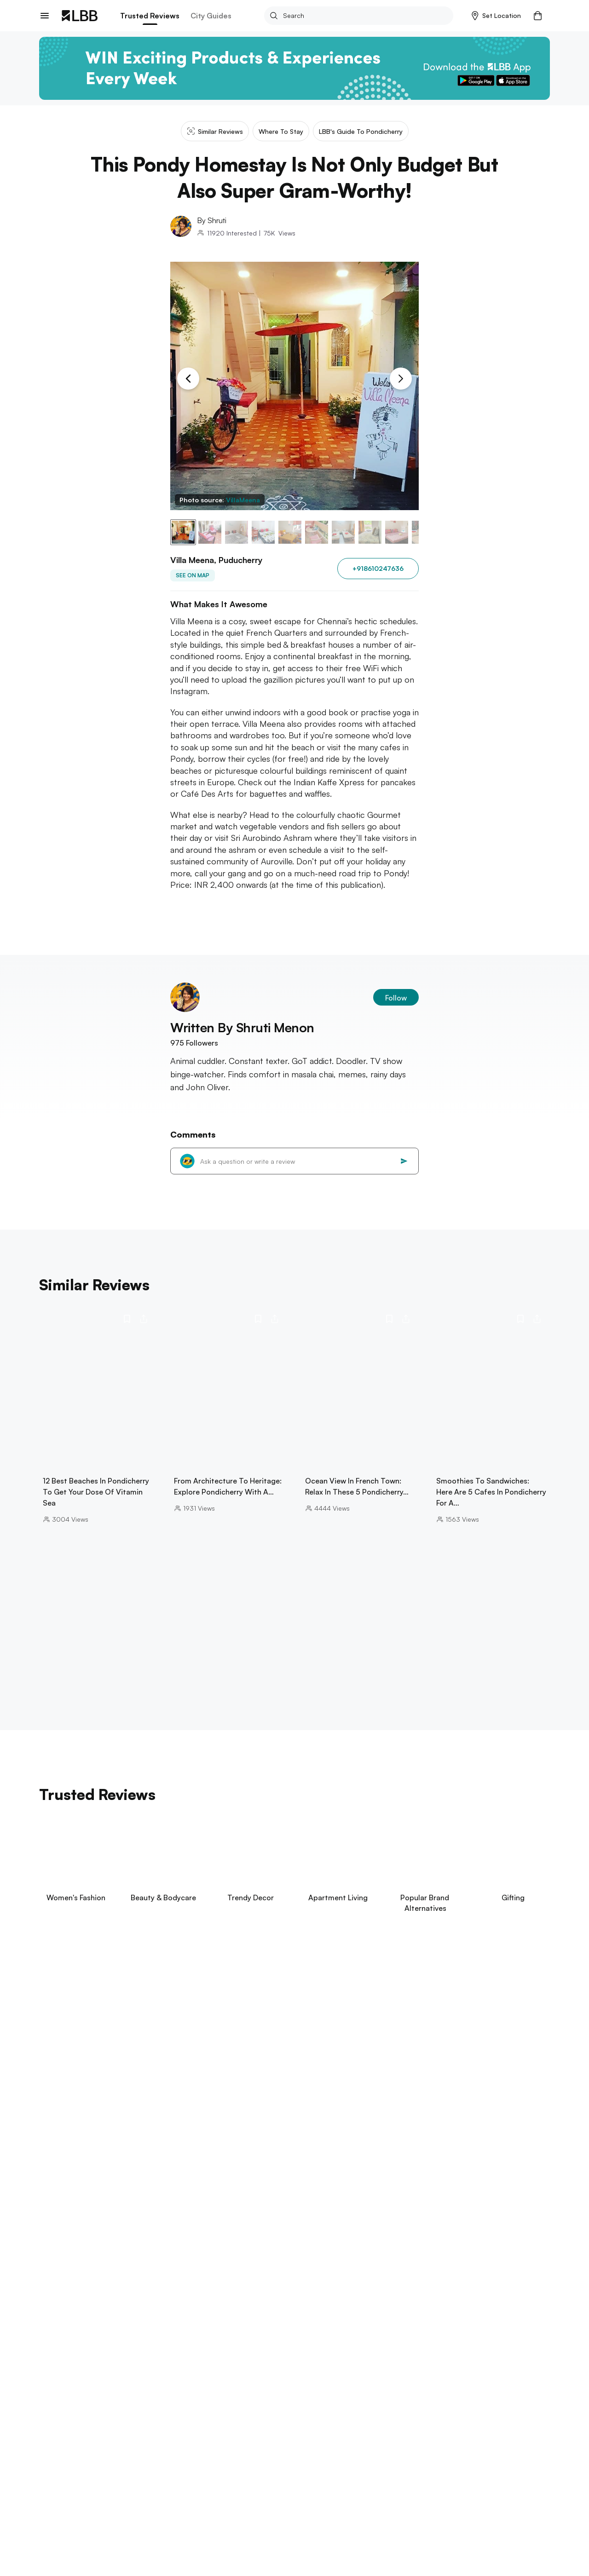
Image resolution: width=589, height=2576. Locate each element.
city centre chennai (339, 2526)
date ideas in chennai (369, 2545)
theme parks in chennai (159, 2506)
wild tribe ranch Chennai (115, 2535)
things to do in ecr (295, 2545)
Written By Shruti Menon (242, 1027)
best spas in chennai (240, 2506)
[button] (496, 15)
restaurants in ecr (376, 2516)
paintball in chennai (368, 2535)
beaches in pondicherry (76, 2506)
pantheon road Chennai (113, 2526)
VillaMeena (243, 500)
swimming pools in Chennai (325, 2506)
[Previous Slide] (188, 379)
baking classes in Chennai (456, 2516)
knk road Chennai (268, 2526)
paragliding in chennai (292, 2535)
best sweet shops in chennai (209, 2545)
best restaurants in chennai (119, 2516)
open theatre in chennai (114, 2545)
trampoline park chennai (416, 2506)
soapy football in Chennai (206, 2535)
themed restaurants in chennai (430, 2526)
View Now (101, 2071)
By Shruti (211, 220)
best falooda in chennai (452, 2545)
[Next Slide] (401, 379)
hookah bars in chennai (446, 2535)
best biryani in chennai (209, 2516)
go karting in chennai (195, 2526)
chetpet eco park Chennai (296, 2516)
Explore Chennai (68, 2493)
